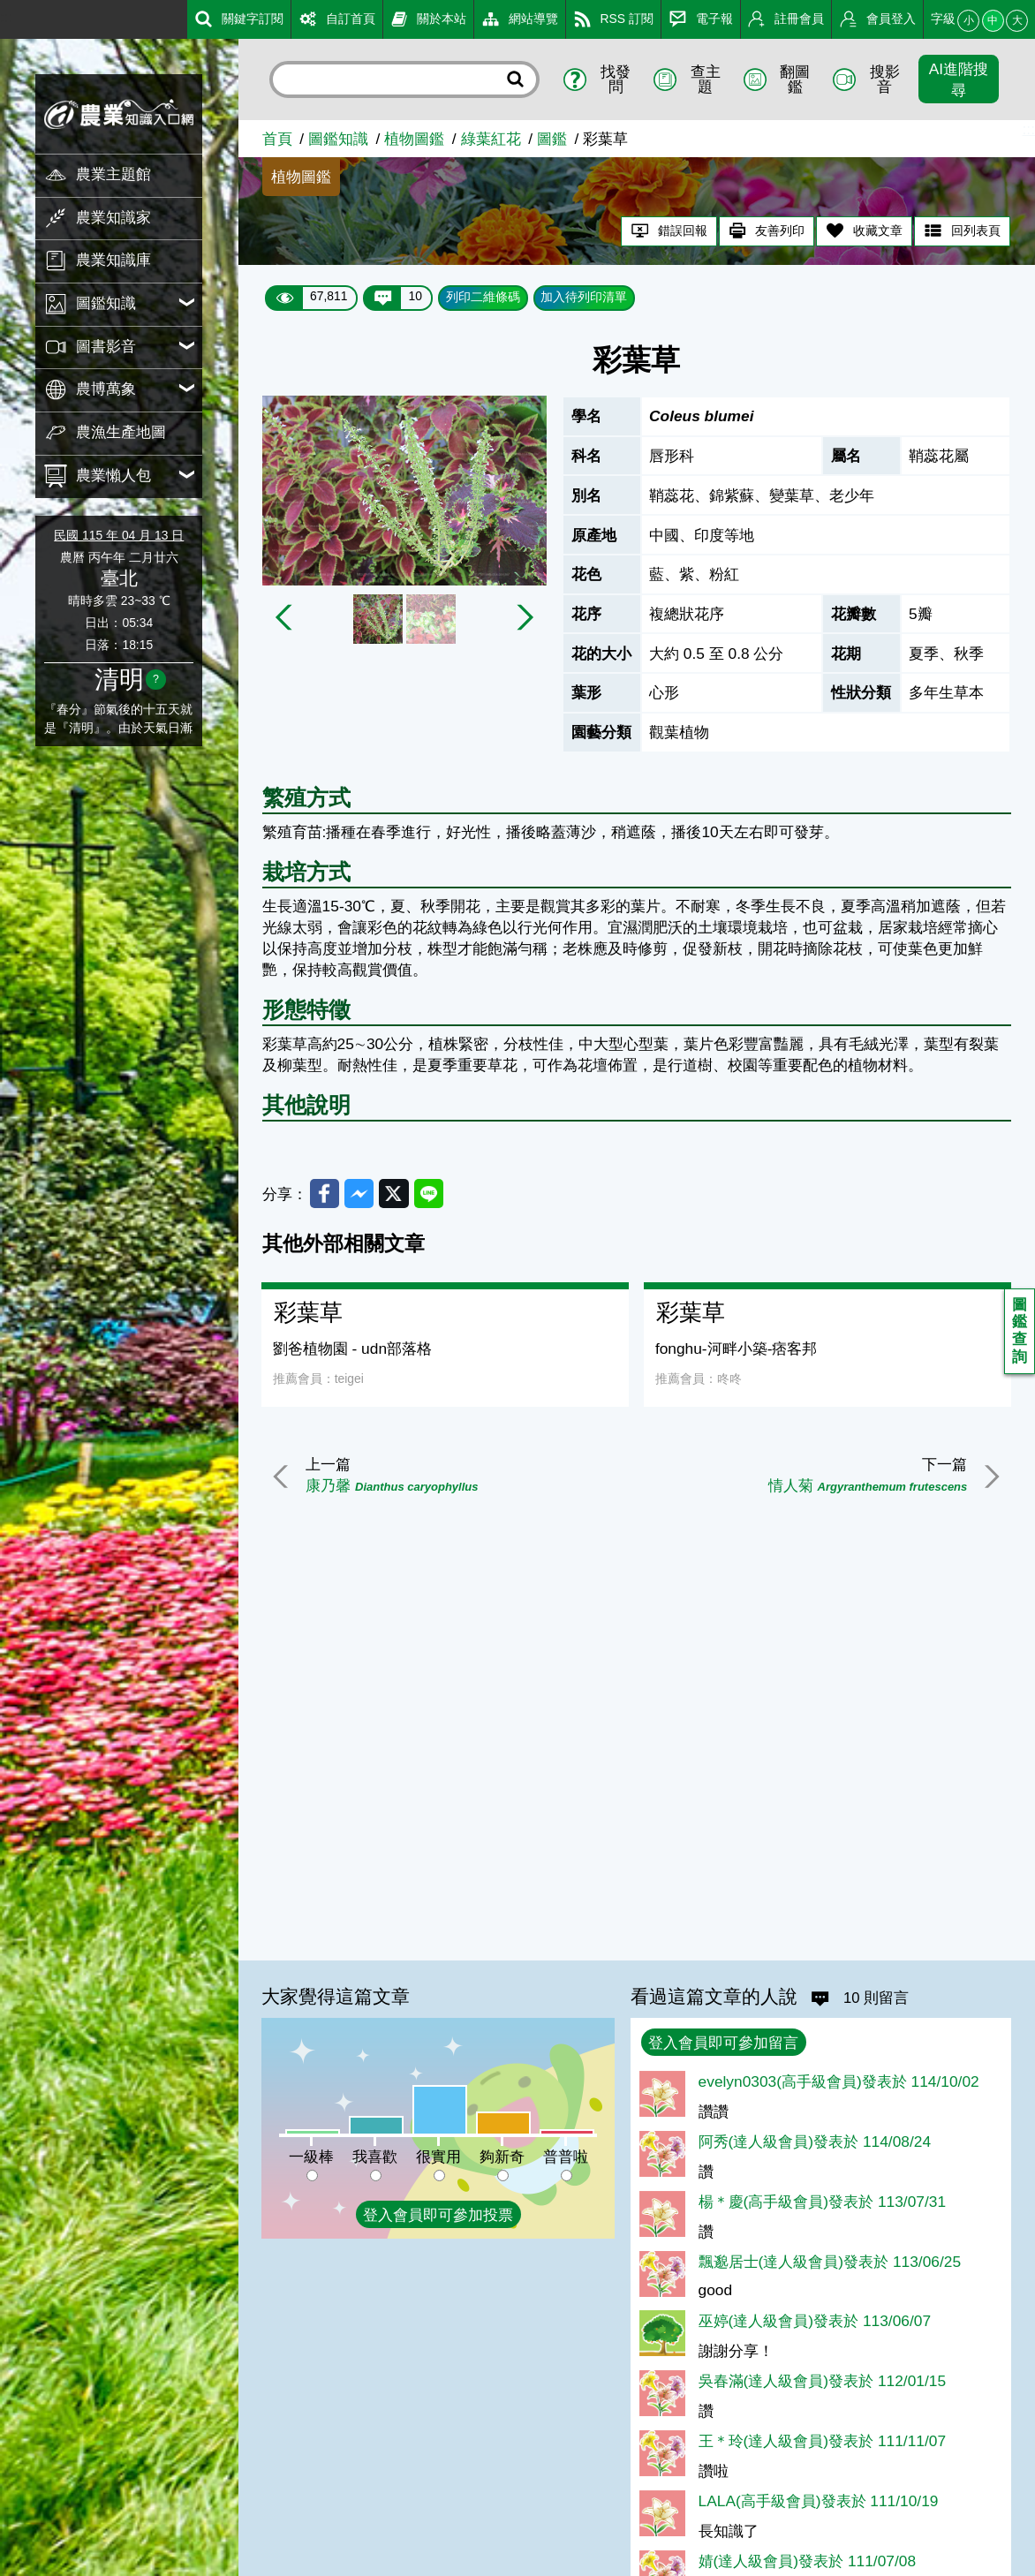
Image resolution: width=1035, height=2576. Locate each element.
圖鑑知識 (338, 138)
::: (6, 17)
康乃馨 (393, 1486)
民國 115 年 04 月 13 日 (119, 535)
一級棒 (311, 2156)
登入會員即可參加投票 (438, 2215)
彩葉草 (308, 1313)
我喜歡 (374, 2156)
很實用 (438, 2156)
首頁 (277, 138)
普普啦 (565, 2156)
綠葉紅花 (491, 138)
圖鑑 (552, 138)
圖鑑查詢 (1019, 1331)
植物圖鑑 (414, 138)
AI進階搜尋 (958, 79)
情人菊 (866, 1486)
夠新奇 (502, 2156)
